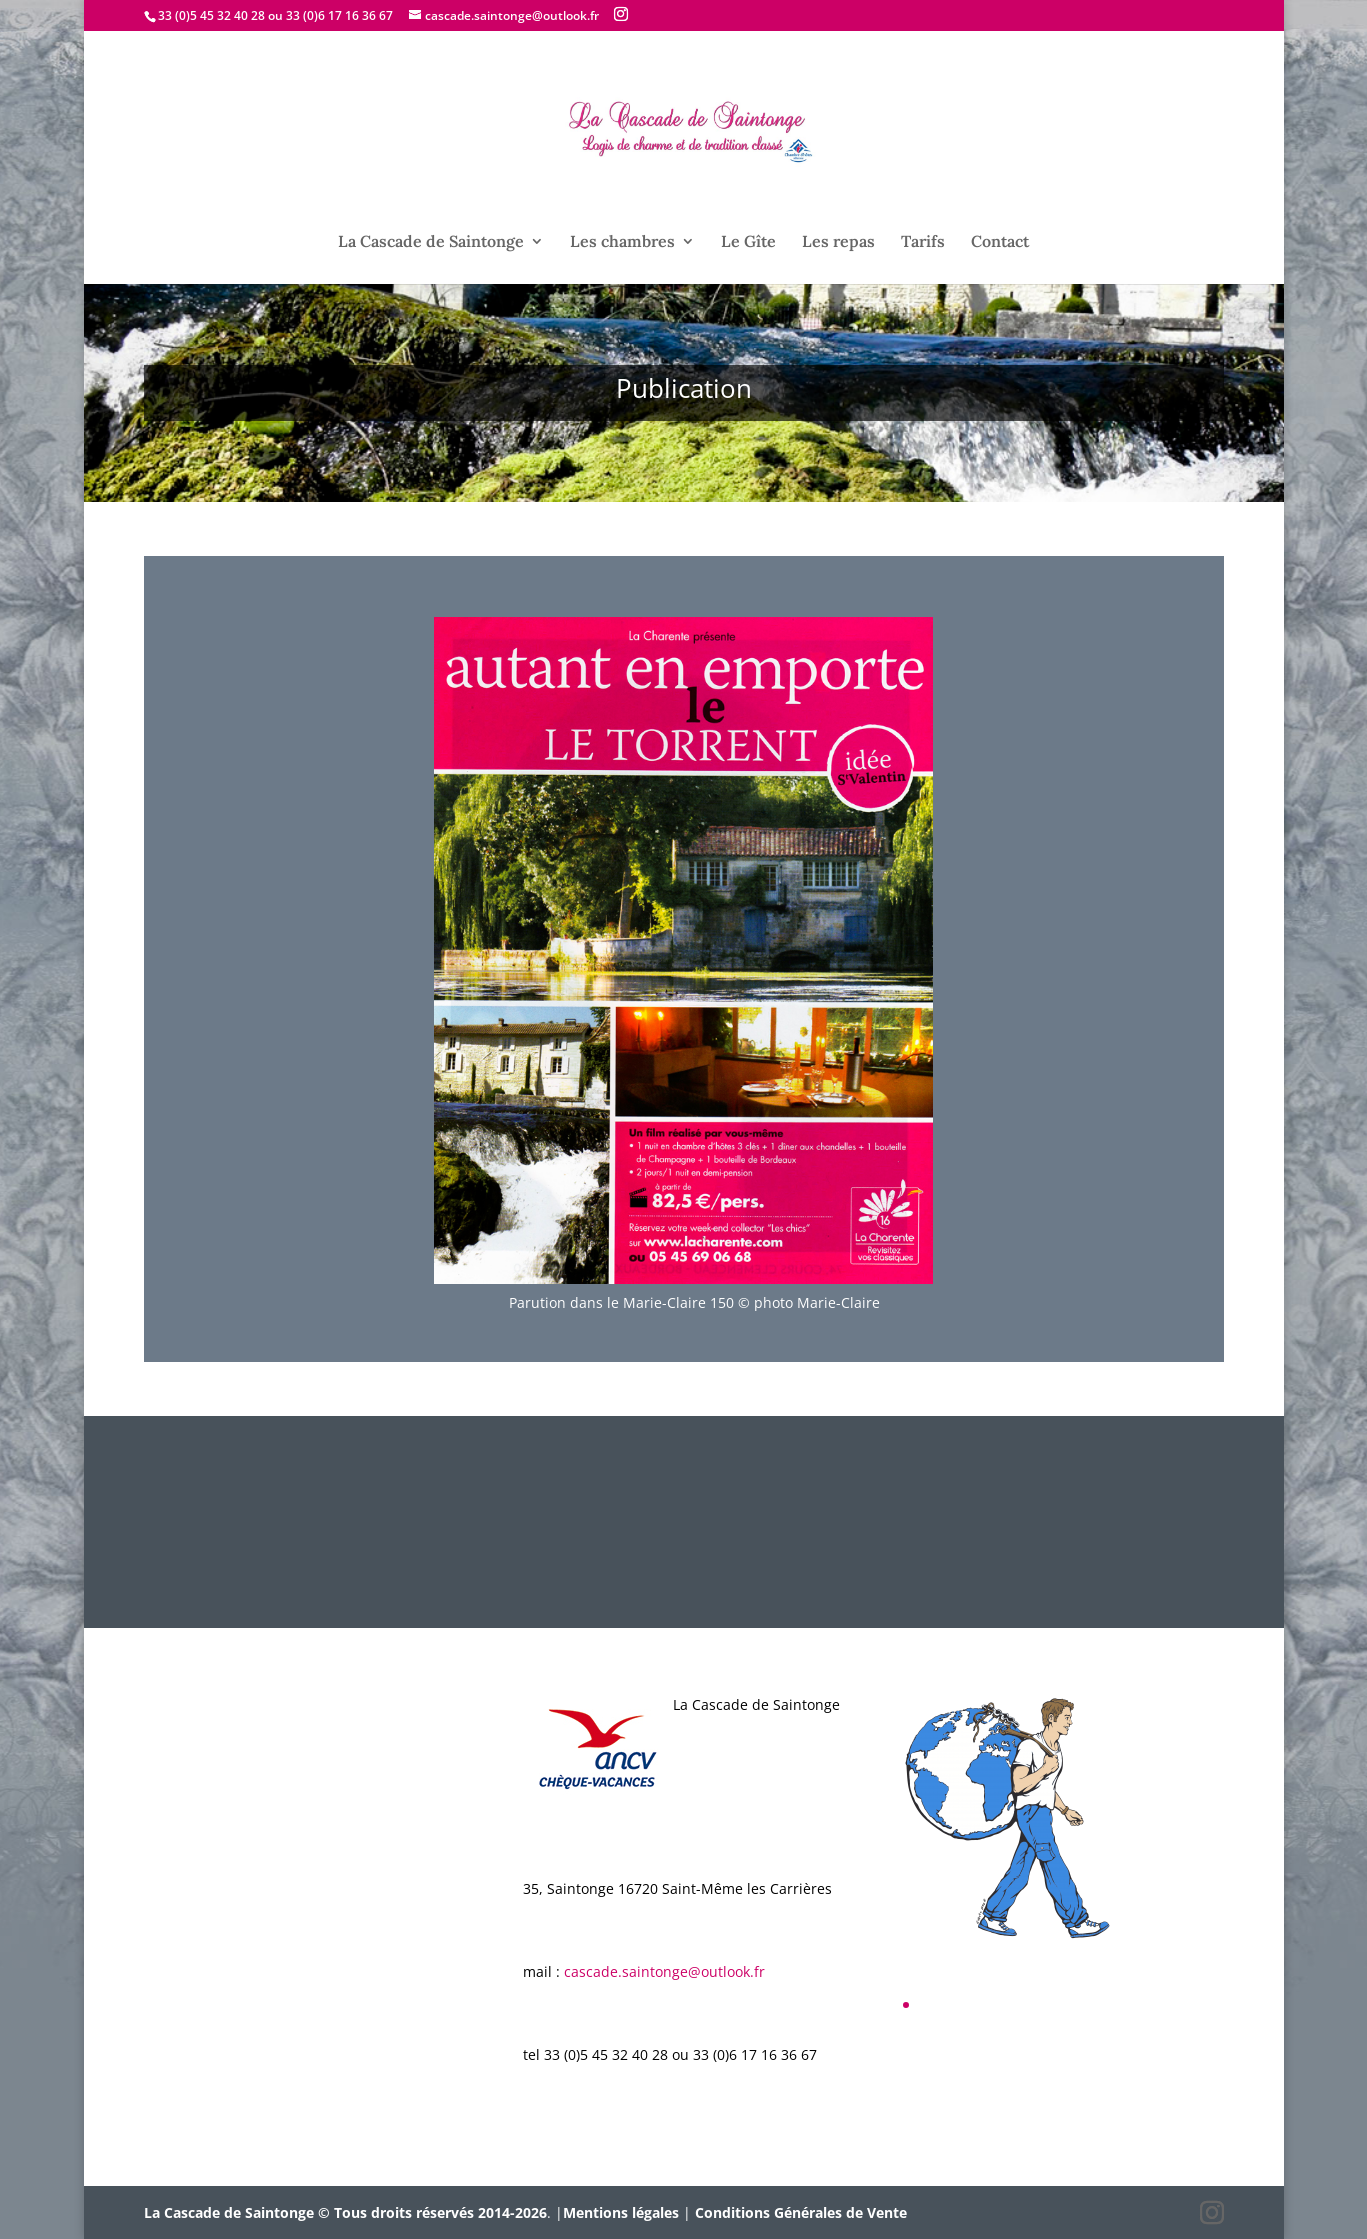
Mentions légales (621, 2212)
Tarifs (923, 242)
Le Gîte (748, 242)
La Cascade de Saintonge (431, 242)
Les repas (838, 242)
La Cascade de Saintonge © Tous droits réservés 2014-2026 (345, 2212)
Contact (1000, 242)
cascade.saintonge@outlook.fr (664, 1971)
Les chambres (622, 242)
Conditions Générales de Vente (801, 2212)
